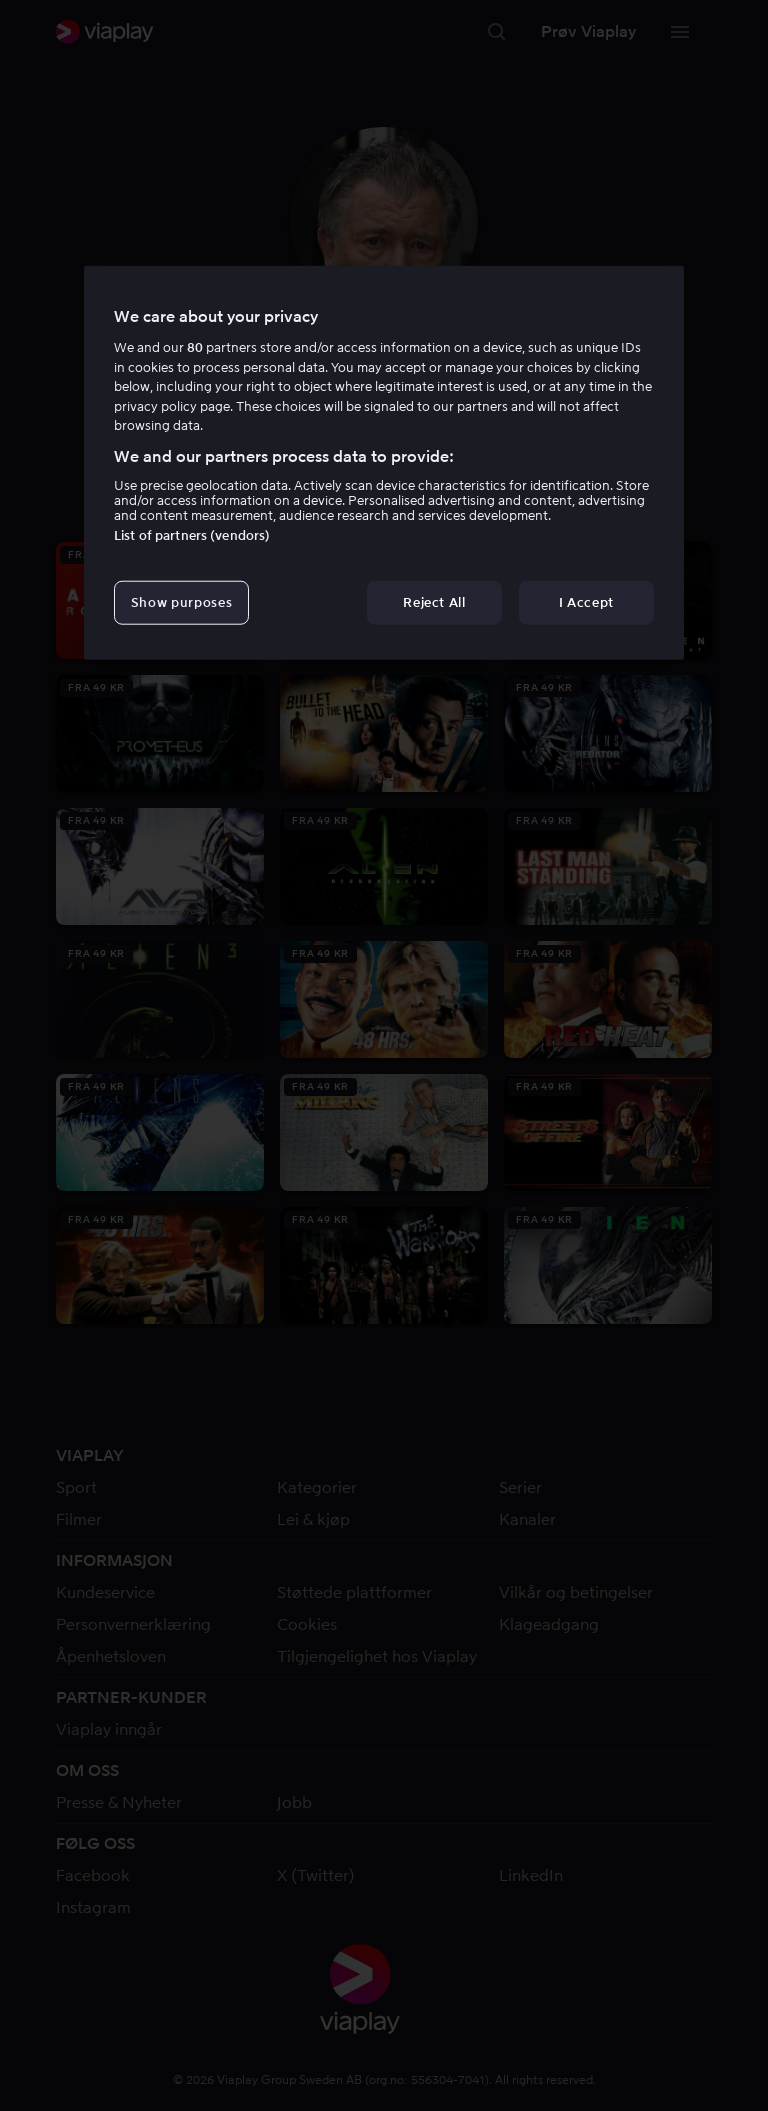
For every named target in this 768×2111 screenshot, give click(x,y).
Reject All (434, 602)
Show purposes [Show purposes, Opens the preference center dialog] (181, 602)
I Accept (586, 602)
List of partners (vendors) (192, 535)
